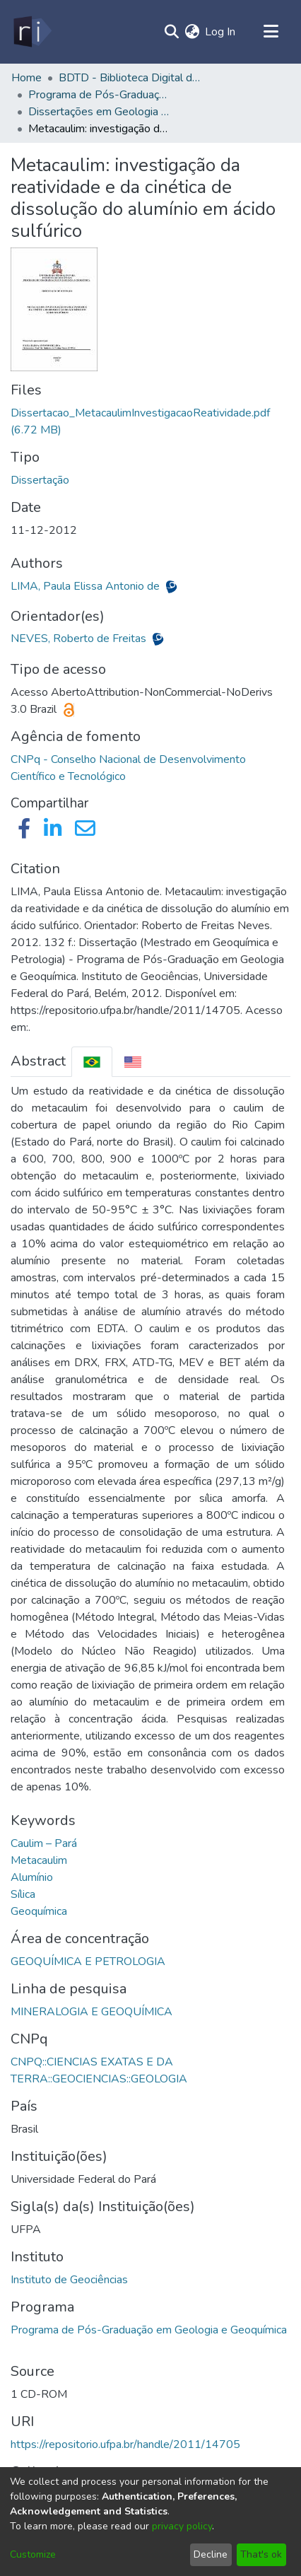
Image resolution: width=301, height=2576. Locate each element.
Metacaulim (39, 1860)
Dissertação (40, 480)
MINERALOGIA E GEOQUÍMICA (91, 2012)
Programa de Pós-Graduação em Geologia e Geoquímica (149, 2330)
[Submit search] (171, 31)
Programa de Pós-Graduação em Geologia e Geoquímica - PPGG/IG (99, 95)
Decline (211, 2554)
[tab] (91, 1062)
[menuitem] (192, 31)
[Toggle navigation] (270, 31)
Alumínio (32, 1877)
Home (26, 78)
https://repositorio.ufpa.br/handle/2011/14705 (125, 2444)
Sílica (23, 1894)
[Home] (31, 31)
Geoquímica (39, 1911)
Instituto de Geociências (69, 2279)
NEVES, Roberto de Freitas (80, 638)
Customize (33, 2554)
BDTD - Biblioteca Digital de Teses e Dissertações (129, 78)
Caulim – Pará (44, 1843)
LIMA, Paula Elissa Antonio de (87, 586)
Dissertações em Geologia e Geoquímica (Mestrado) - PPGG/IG (99, 112)
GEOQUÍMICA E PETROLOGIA (88, 1961)
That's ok (261, 2554)
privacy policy (182, 2526)
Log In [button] (221, 32)
